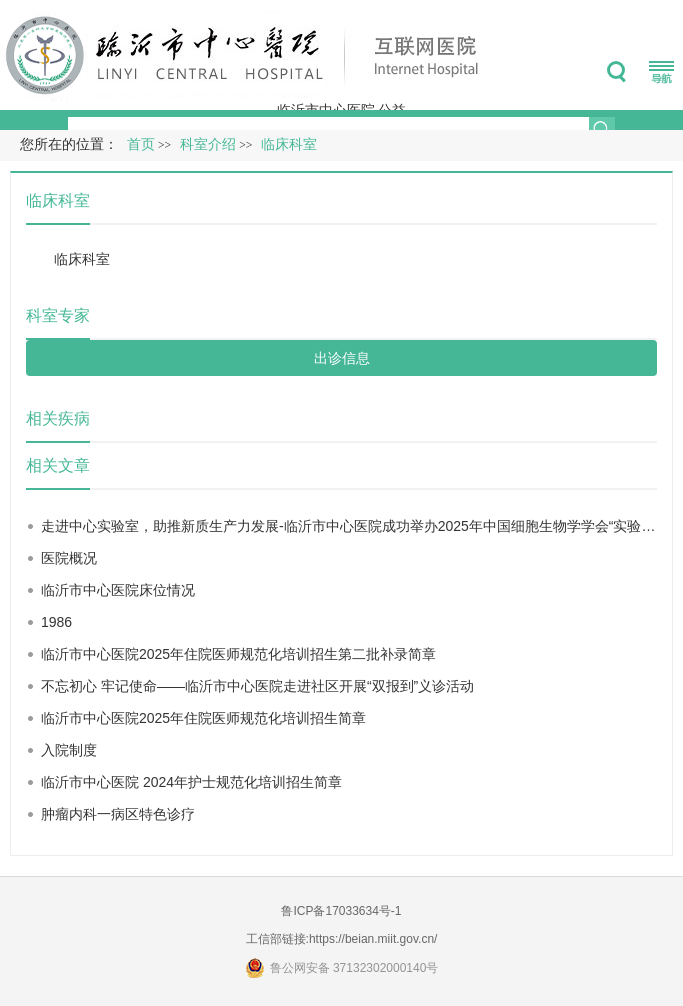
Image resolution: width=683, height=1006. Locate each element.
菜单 (661, 72)
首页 (141, 144)
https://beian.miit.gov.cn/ (373, 939)
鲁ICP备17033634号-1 (341, 911)
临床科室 (82, 259)
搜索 (616, 72)
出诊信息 (342, 358)
